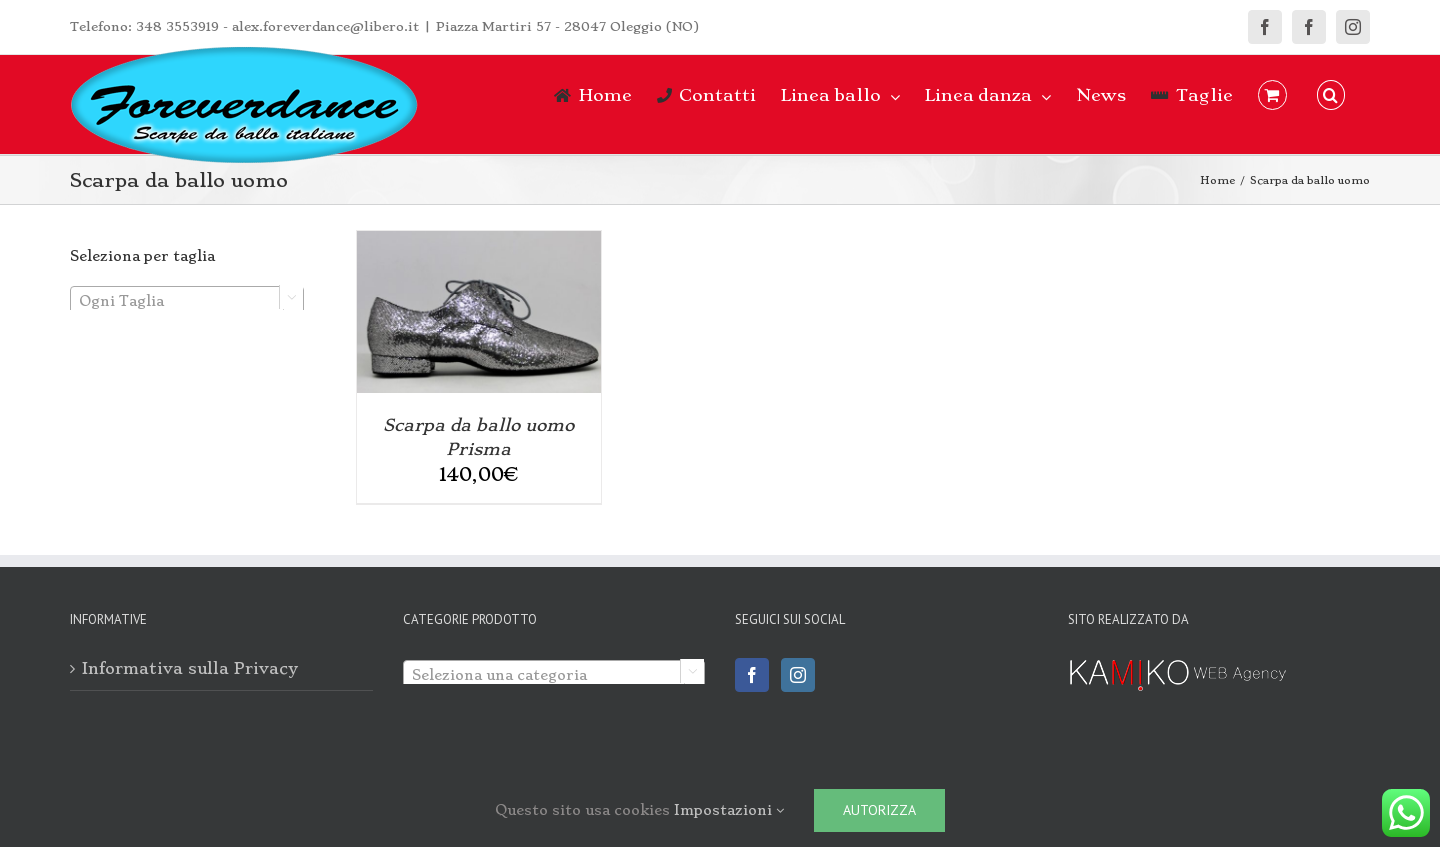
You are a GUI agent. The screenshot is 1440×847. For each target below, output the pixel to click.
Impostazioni (729, 810)
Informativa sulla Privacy (190, 668)
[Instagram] (798, 675)
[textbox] (187, 301)
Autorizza (879, 810)
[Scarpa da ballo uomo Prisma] (479, 241)
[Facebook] (752, 675)
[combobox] (187, 300)
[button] (1331, 95)
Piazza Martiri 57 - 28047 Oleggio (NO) (567, 26)
